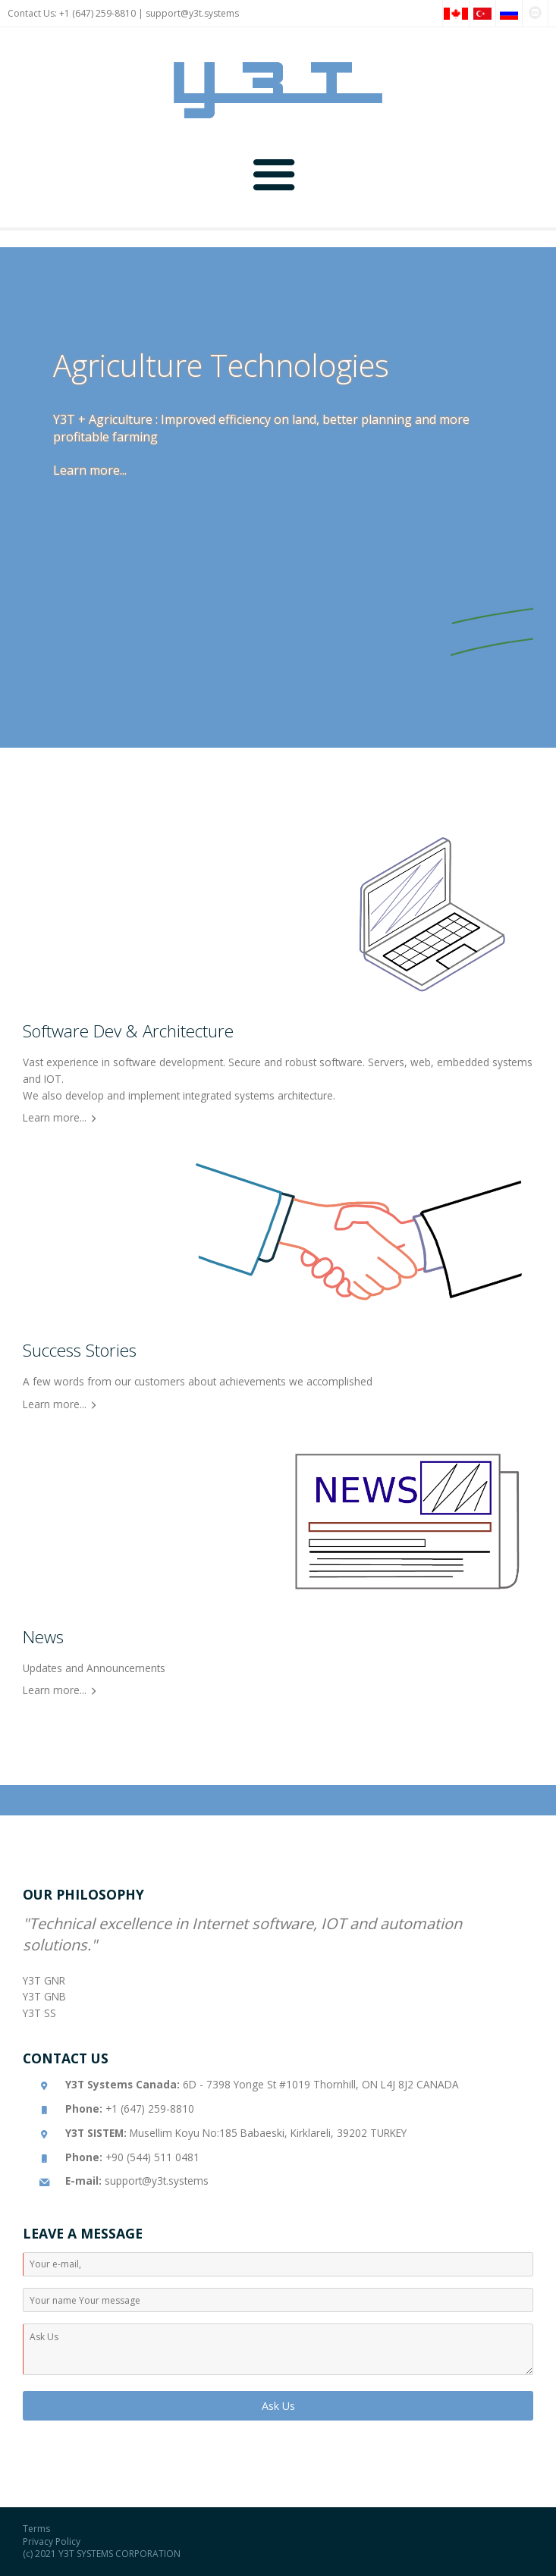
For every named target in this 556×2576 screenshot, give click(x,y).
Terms (36, 2528)
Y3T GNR (44, 1980)
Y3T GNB (44, 1996)
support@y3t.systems (192, 13)
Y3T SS (39, 2013)
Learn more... (90, 470)
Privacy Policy (51, 2541)
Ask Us (278, 2406)
